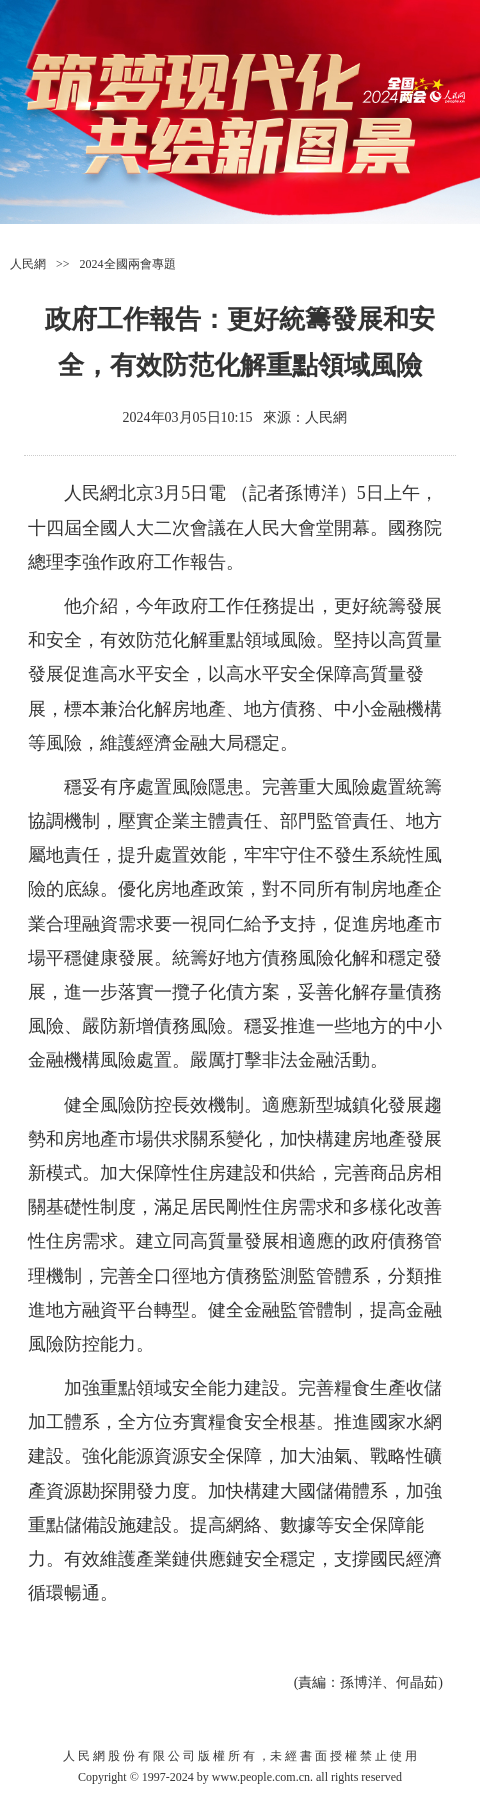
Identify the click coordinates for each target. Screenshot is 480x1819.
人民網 (28, 264)
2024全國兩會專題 (128, 264)
